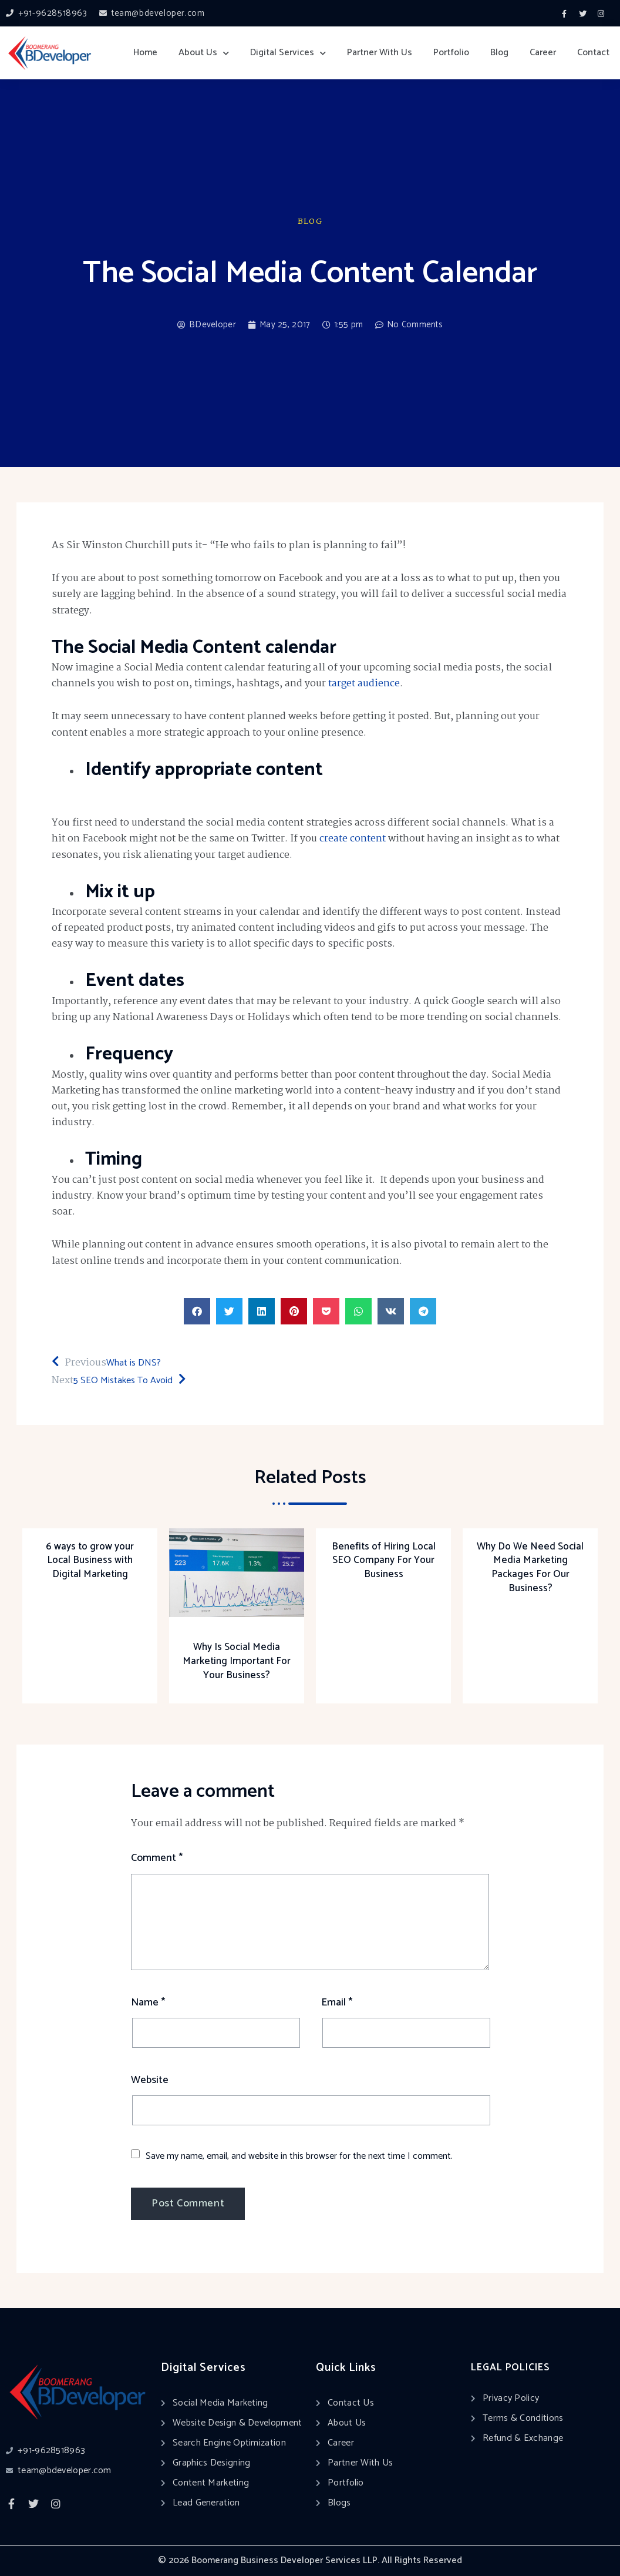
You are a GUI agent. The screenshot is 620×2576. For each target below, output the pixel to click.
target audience (364, 684)
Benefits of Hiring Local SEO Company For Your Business (384, 1560)
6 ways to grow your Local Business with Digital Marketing (90, 1560)
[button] (197, 1311)
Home (145, 53)
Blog (499, 53)
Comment (157, 1858)
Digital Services (288, 53)
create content (352, 839)
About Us (203, 53)
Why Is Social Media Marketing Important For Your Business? (237, 1661)
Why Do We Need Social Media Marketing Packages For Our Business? (530, 1567)
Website (150, 2080)
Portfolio (451, 53)
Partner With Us (379, 53)
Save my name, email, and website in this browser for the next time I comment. (299, 2156)
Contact (593, 53)
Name (148, 2002)
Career (543, 53)
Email (336, 2002)
